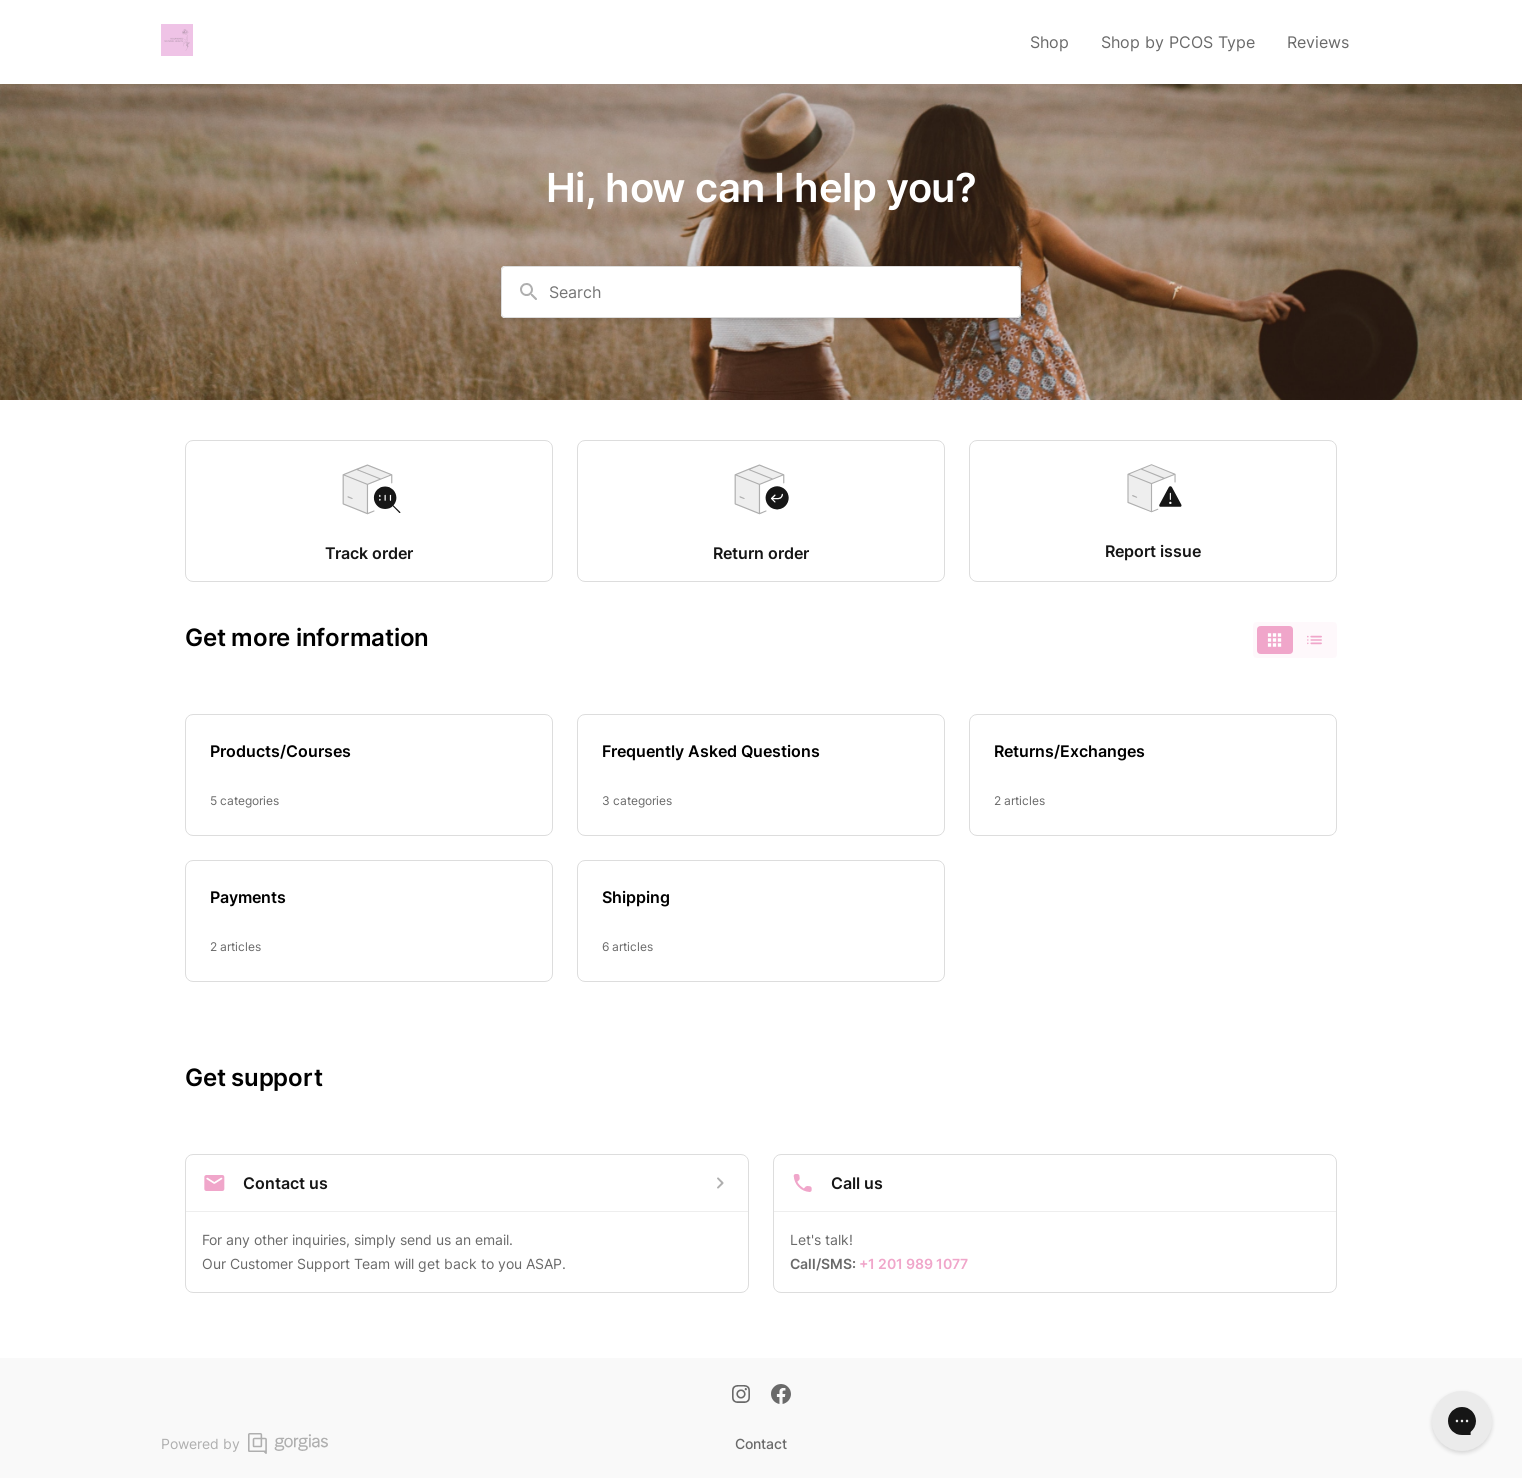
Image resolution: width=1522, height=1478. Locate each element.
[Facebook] (781, 1396)
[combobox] (761, 292)
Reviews (1318, 42)
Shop (1049, 42)
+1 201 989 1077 (913, 1263)
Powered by (244, 1443)
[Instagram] (741, 1396)
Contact (761, 1443)
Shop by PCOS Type (1178, 42)
